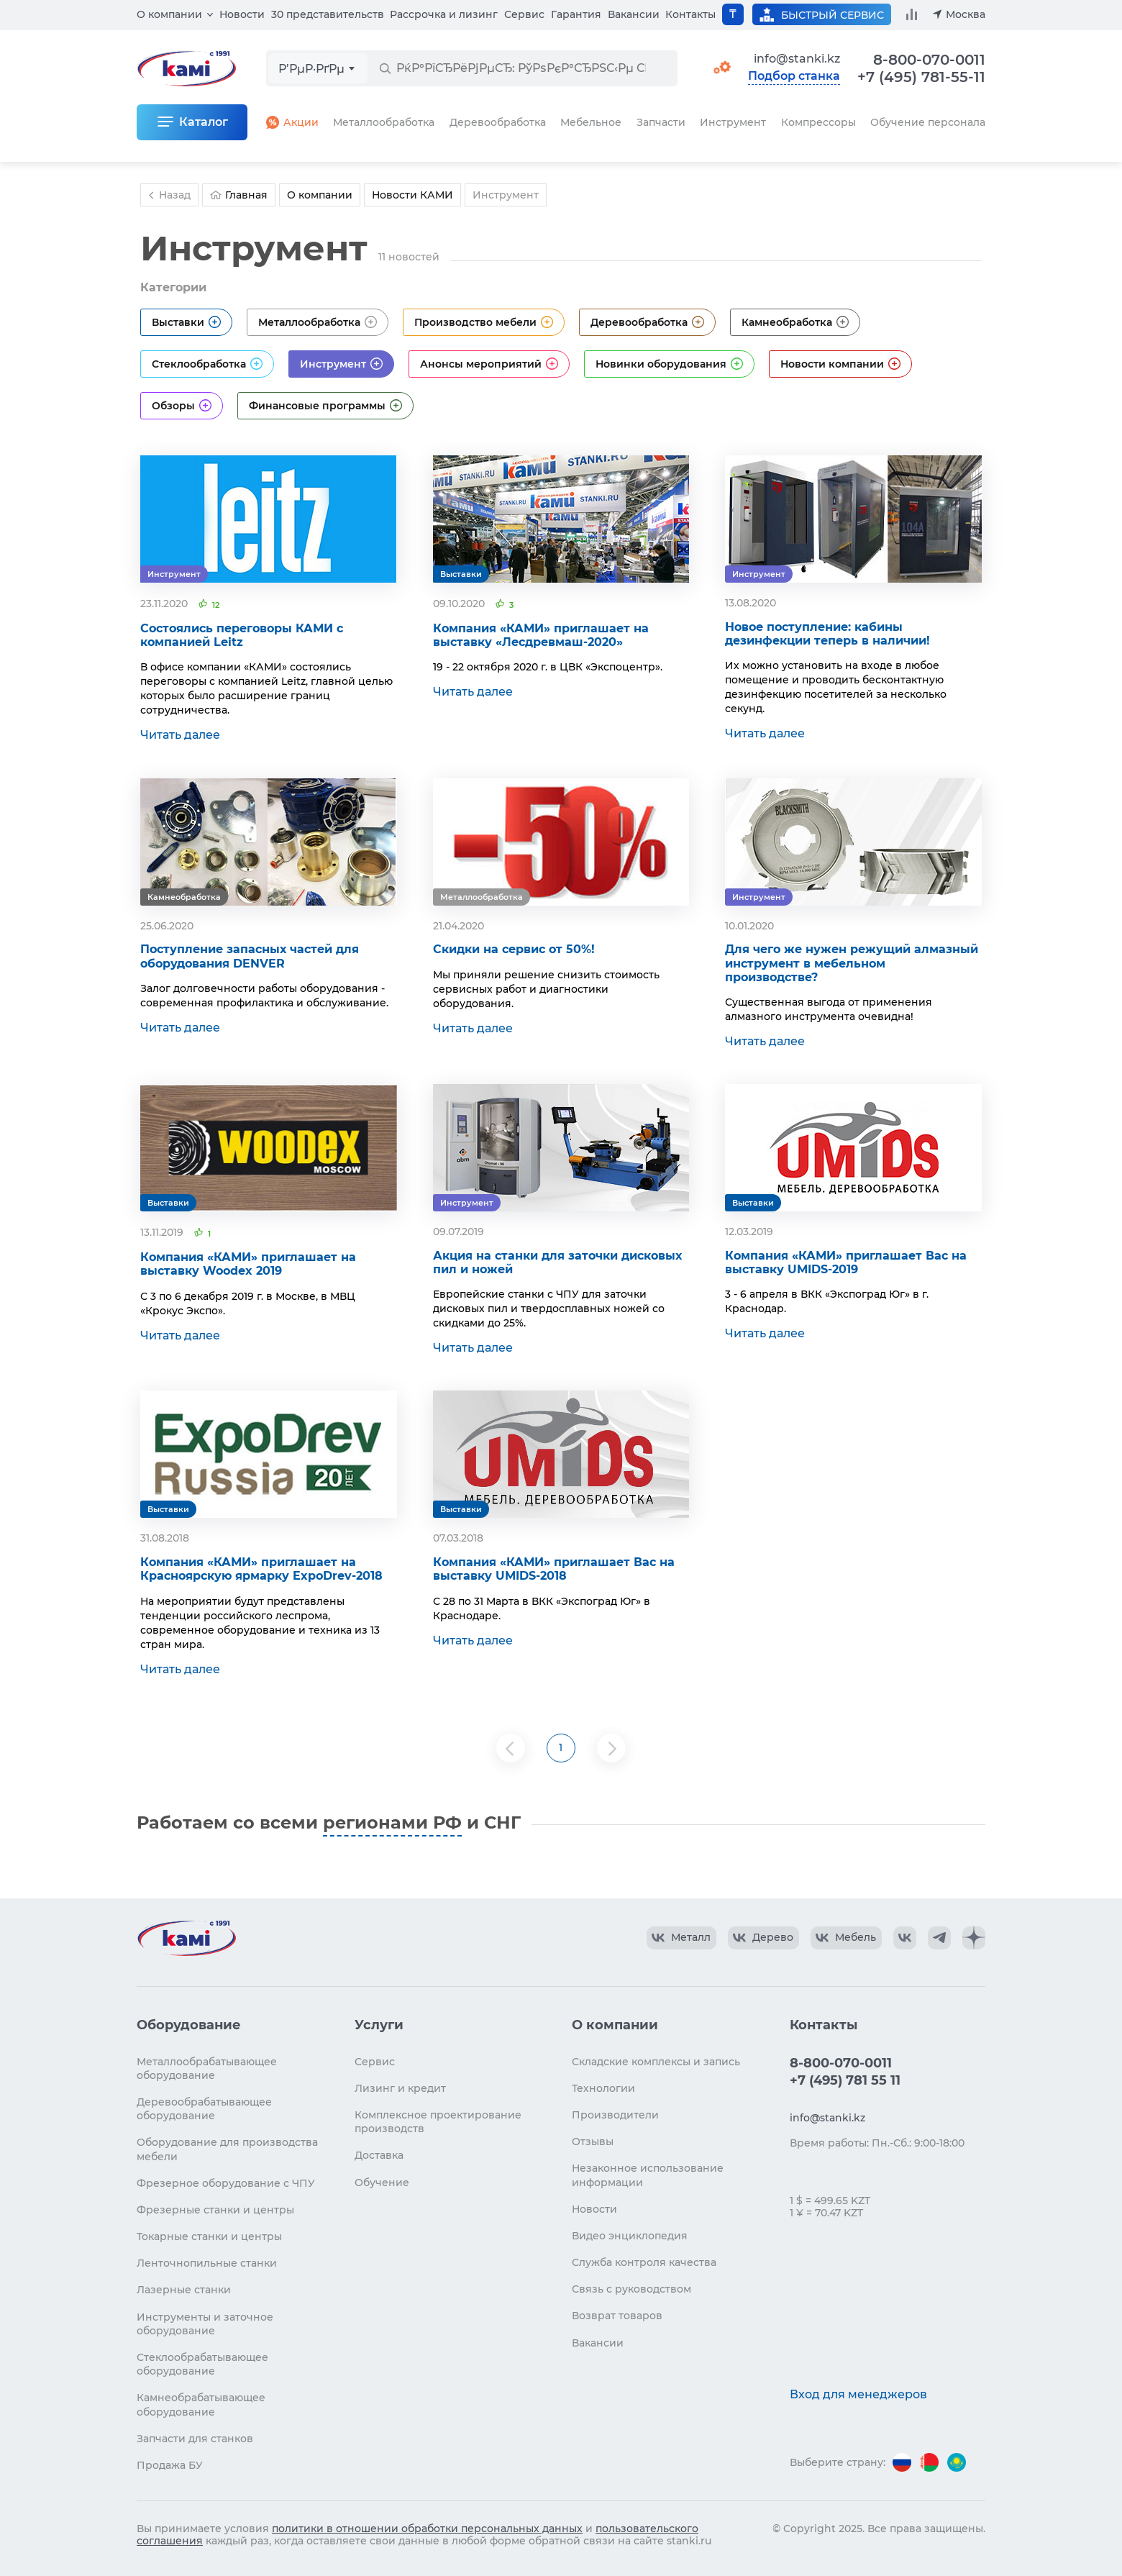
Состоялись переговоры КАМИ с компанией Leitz (241, 635)
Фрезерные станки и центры (215, 2209)
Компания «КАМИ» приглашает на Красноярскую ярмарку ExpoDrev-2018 (261, 1569)
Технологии (603, 2088)
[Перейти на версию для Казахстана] (956, 2462)
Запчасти (661, 122)
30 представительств (327, 14)
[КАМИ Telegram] (939, 1937)
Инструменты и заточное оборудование (205, 2324)
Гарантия (576, 14)
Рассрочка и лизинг (444, 14)
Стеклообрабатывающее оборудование (202, 2364)
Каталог (203, 122)
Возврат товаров (617, 2315)
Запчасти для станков (195, 2438)
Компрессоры (818, 122)
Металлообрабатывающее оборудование (207, 2068)
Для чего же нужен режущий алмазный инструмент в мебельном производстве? (851, 962)
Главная (239, 194)
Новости (242, 14)
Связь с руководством (631, 2289)
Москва (965, 14)
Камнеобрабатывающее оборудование (201, 2404)
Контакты (690, 14)
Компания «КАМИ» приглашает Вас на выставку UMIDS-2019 (846, 1262)
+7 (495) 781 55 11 (845, 2080)
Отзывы (593, 2141)
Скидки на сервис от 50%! (514, 949)
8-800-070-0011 (929, 59)
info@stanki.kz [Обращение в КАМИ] (797, 58)
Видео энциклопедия (630, 2235)
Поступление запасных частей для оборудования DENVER (249, 956)
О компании (169, 14)
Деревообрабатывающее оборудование (204, 2108)
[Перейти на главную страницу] (186, 1938)
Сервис (524, 14)
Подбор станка (794, 76)
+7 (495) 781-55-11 (921, 77)
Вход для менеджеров (858, 2394)
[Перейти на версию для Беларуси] (929, 2462)
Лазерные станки (184, 2289)
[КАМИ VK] (904, 1937)
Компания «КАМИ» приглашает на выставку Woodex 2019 (248, 1264)
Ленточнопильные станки (207, 2263)
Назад (168, 195)
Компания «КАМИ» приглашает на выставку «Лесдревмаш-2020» (541, 635)
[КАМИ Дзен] (973, 1937)
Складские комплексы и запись (656, 2061)
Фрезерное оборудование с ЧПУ (226, 2183)
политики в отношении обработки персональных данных (427, 2528)
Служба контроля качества (644, 2262)
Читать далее (180, 735)
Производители (615, 2114)
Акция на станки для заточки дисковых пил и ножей (557, 1262)
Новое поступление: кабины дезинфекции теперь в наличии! (827, 633)
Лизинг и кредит (400, 2088)
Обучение (382, 2182)
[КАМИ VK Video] (681, 1937)
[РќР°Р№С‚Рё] (384, 68)
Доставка (379, 2155)
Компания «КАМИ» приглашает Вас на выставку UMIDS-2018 (554, 1569)
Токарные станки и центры (209, 2236)
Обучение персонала (927, 122)
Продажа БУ (170, 2465)
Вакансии (634, 14)
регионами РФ (392, 1822)
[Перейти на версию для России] (902, 2462)
